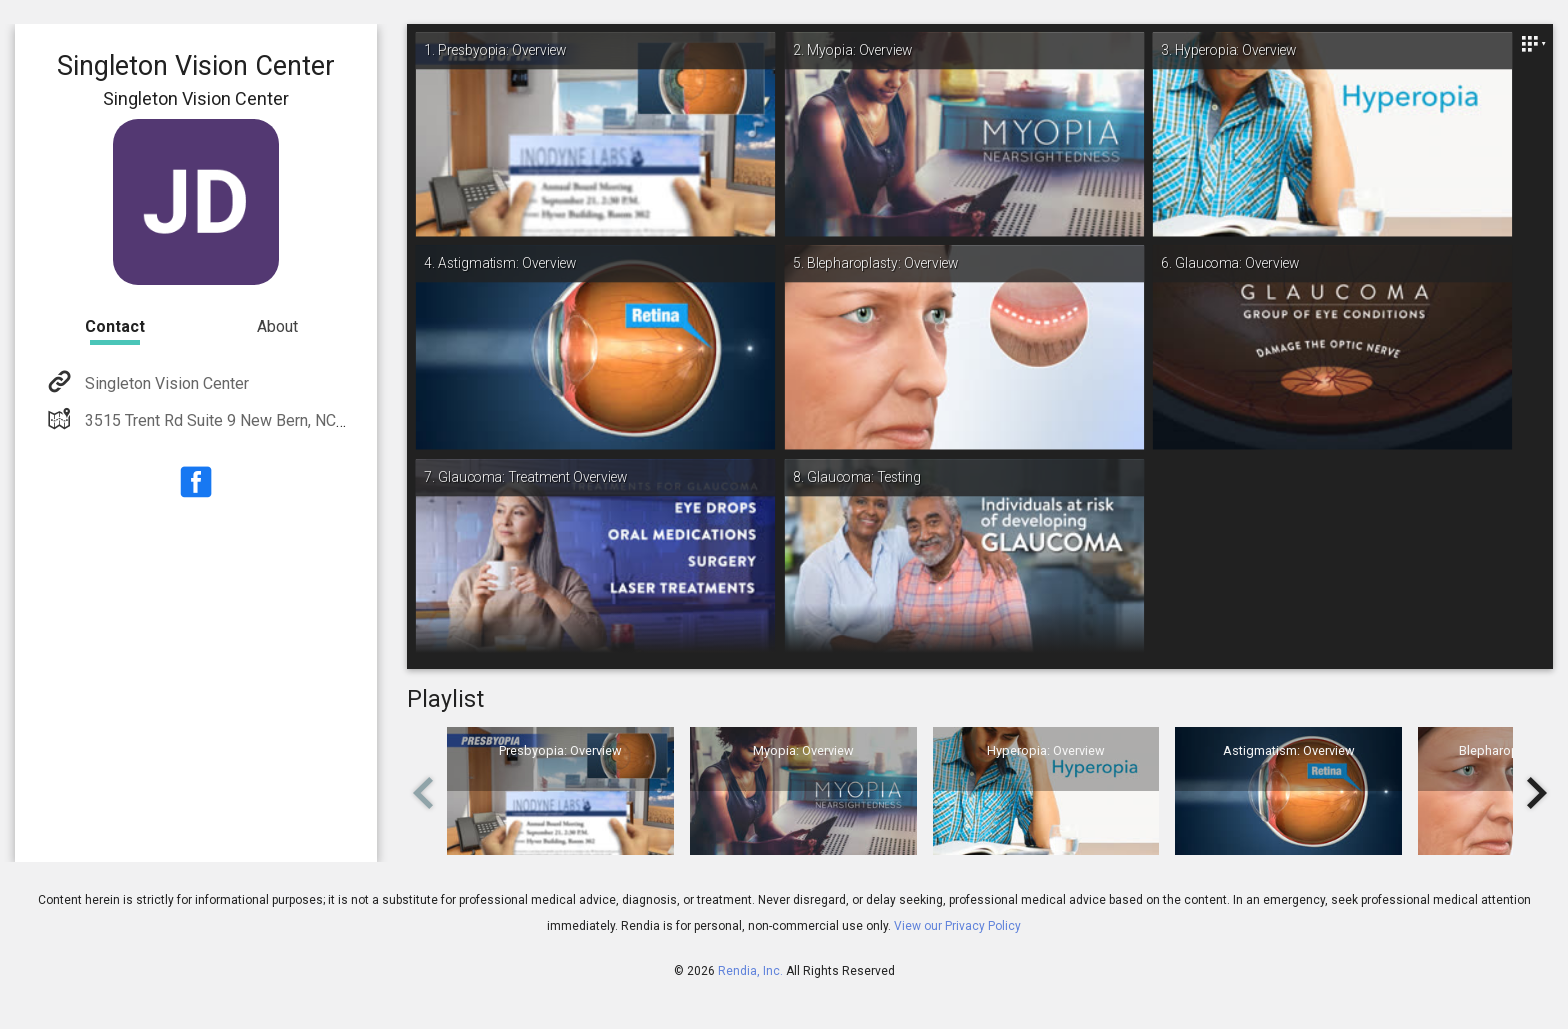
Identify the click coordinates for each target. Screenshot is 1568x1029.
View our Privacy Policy (957, 926)
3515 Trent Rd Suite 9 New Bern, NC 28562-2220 (254, 420)
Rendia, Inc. (750, 971)
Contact (115, 326)
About (277, 326)
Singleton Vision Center (165, 383)
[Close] (1533, 44)
